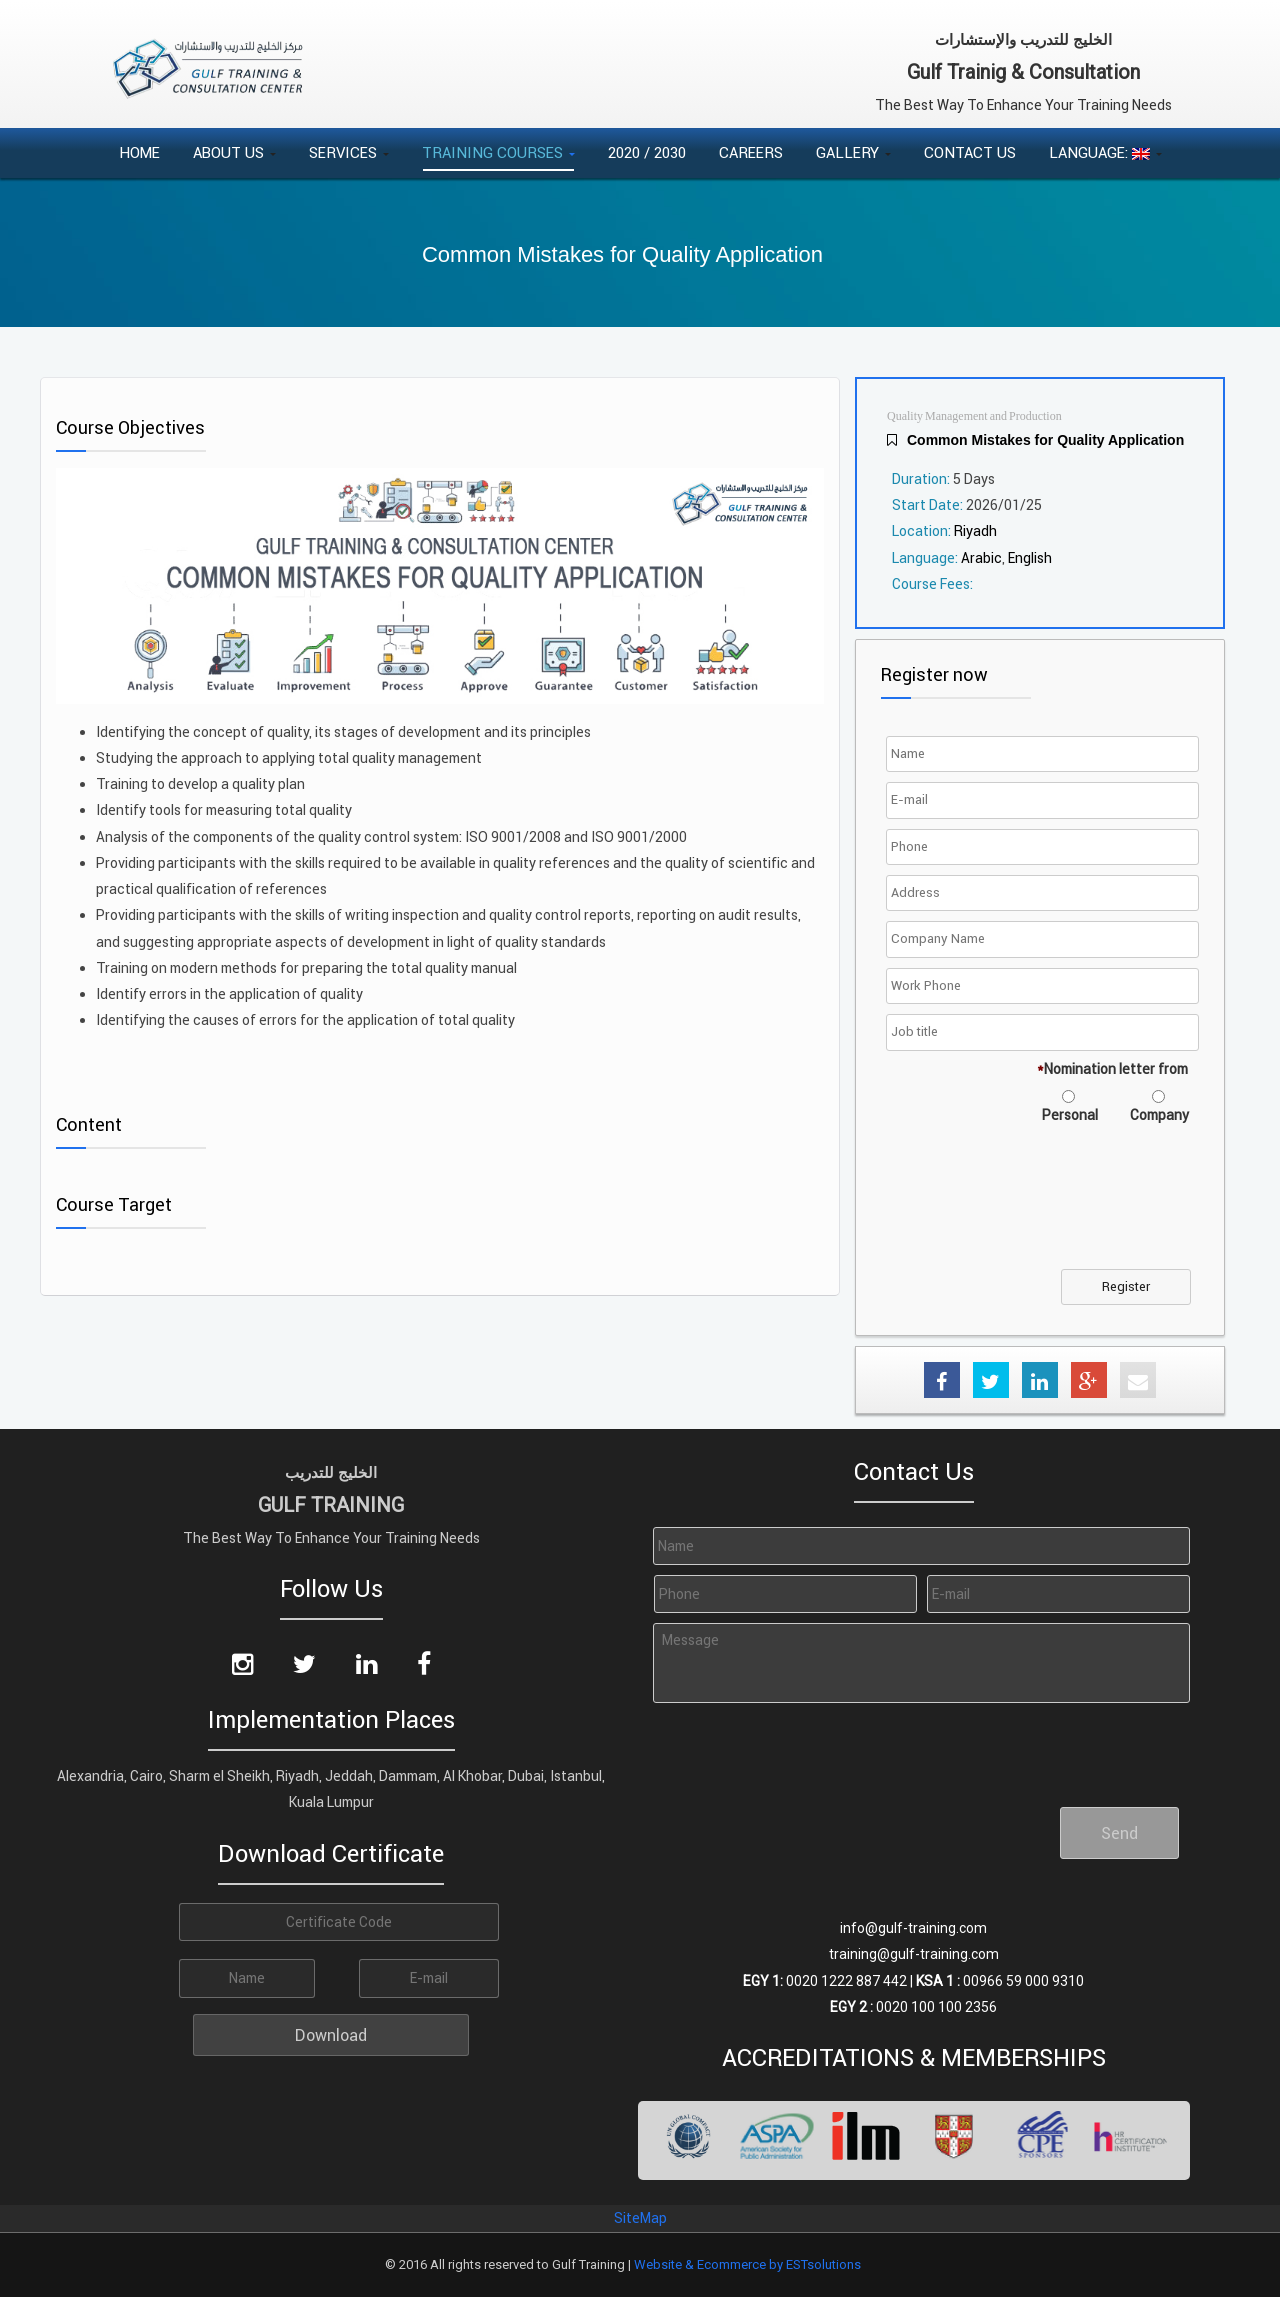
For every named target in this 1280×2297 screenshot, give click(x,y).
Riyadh (975, 531)
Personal (1070, 1115)
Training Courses (498, 152)
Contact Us (970, 152)
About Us (234, 152)
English (1030, 558)
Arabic (981, 558)
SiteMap (640, 2218)
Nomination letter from (1112, 1069)
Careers (751, 152)
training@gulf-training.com (914, 1954)
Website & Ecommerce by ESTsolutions (747, 2264)
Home (139, 152)
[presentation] (1043, 1209)
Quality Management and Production (974, 416)
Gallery (853, 152)
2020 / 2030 (647, 152)
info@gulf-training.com (913, 1928)
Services (349, 152)
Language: (1105, 152)
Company (1159, 1115)
